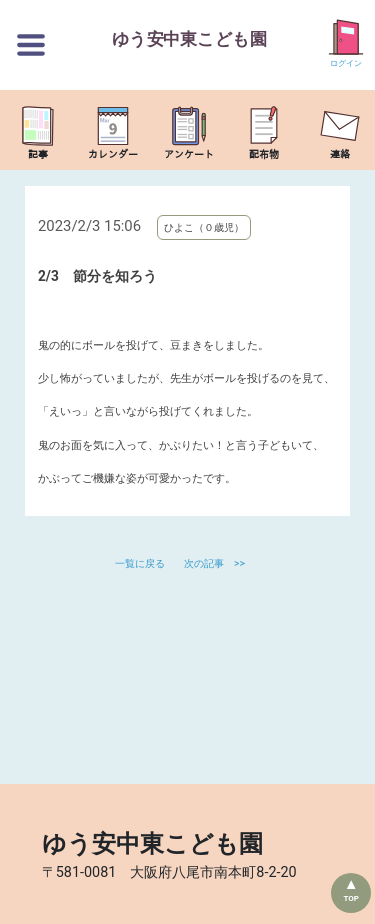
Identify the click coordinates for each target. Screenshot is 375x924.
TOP (351, 898)
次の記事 (204, 563)
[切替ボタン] (31, 45)
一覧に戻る (141, 563)
